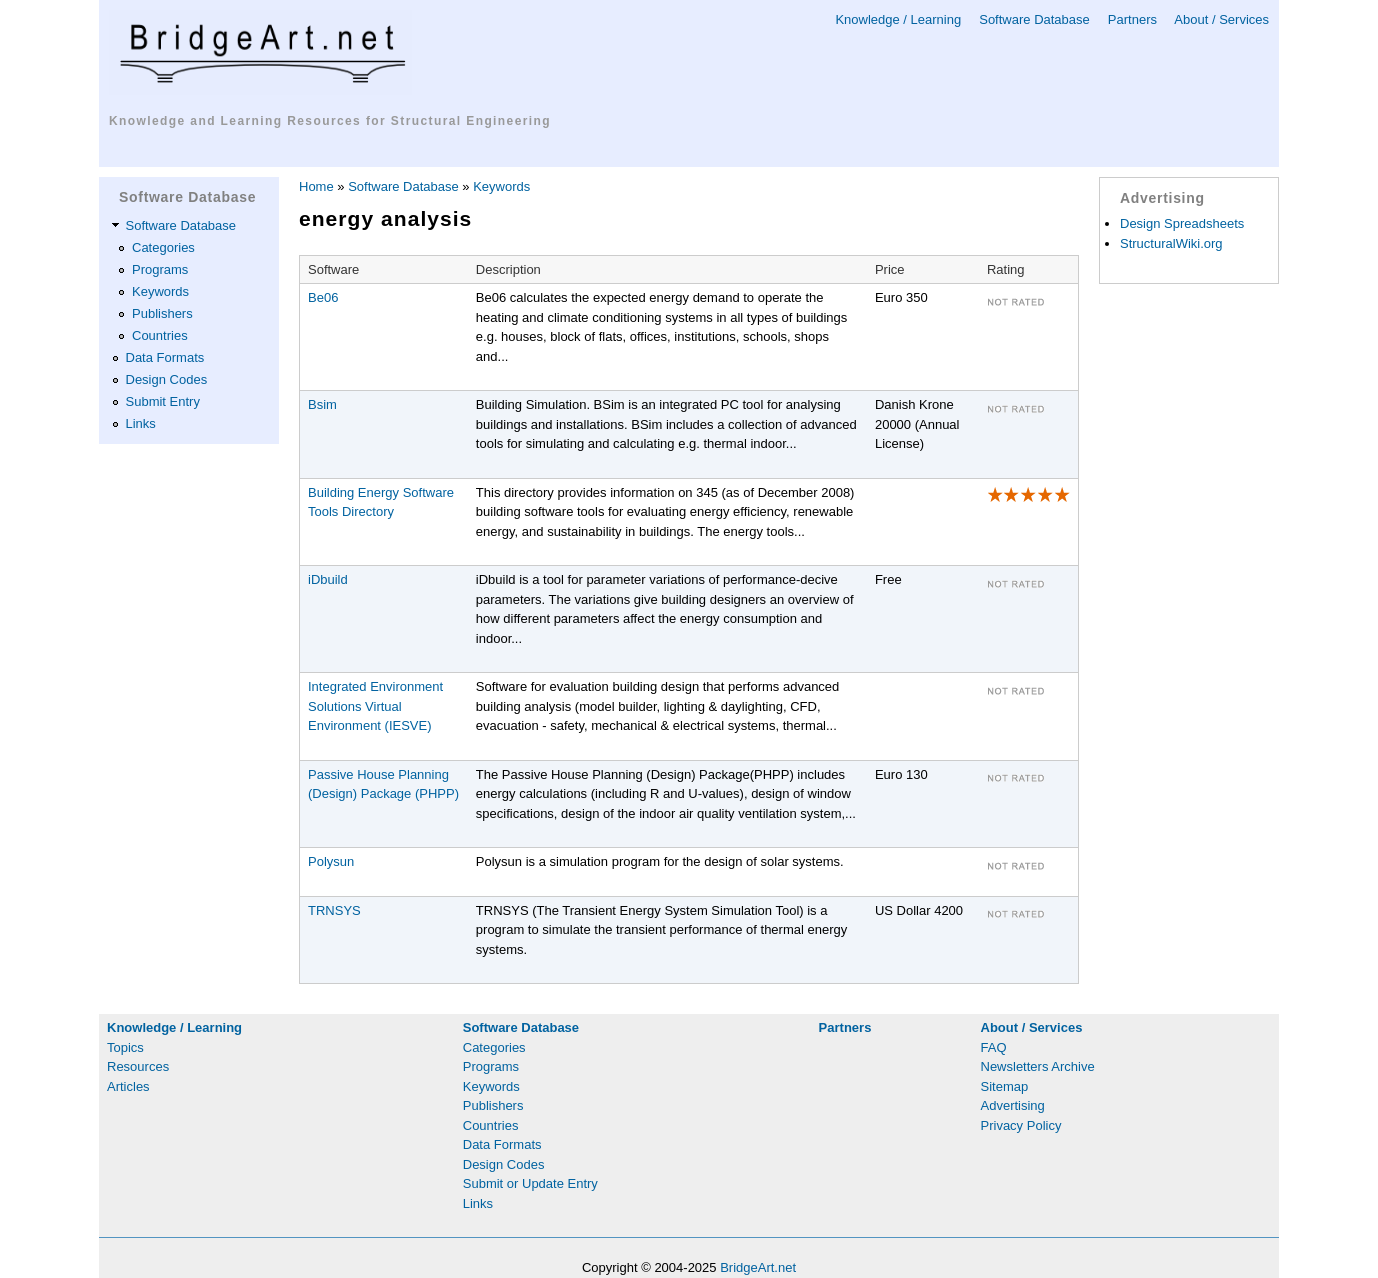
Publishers (162, 313)
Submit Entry (163, 401)
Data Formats (165, 357)
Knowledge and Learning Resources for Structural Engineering (330, 121)
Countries (160, 335)
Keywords (160, 291)
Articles (128, 1086)
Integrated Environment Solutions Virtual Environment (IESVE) (375, 706)
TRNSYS (334, 910)
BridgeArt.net (758, 1267)
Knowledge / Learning (898, 19)
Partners (1132, 19)
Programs (160, 269)
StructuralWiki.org (1171, 243)
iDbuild (328, 579)
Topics (125, 1047)
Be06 (323, 297)
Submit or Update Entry (530, 1183)
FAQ (994, 1047)
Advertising (1013, 1105)
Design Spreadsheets (1182, 223)
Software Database (1034, 19)
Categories (163, 247)
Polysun (331, 861)
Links (141, 423)
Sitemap (1005, 1086)
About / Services (1221, 19)
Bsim (322, 404)
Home (316, 186)
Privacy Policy (1021, 1125)
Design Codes (167, 379)
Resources (138, 1066)
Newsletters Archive (1038, 1066)
